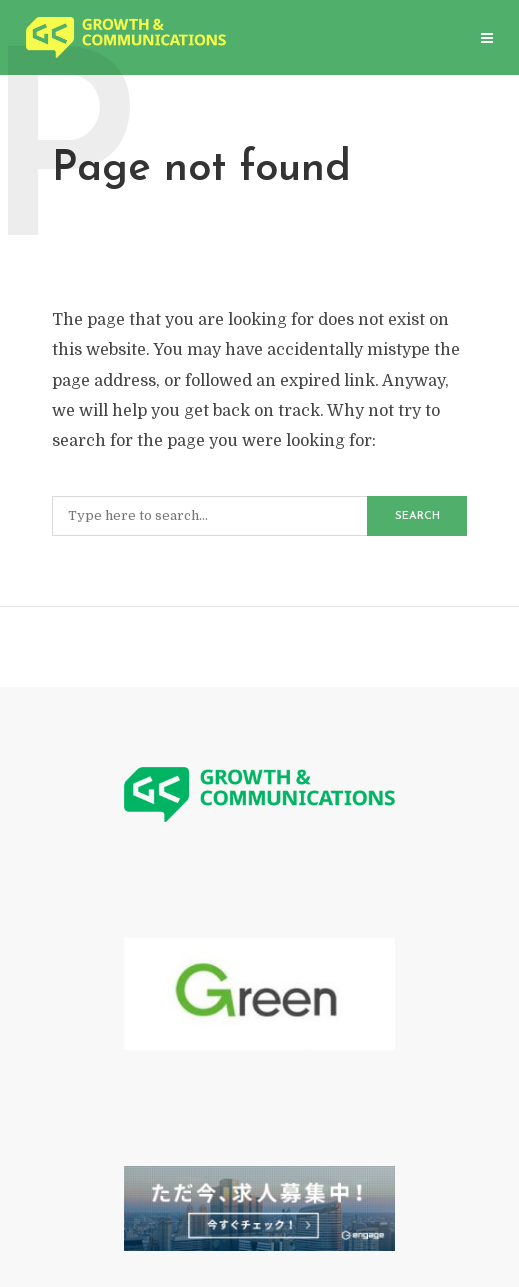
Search (417, 516)
